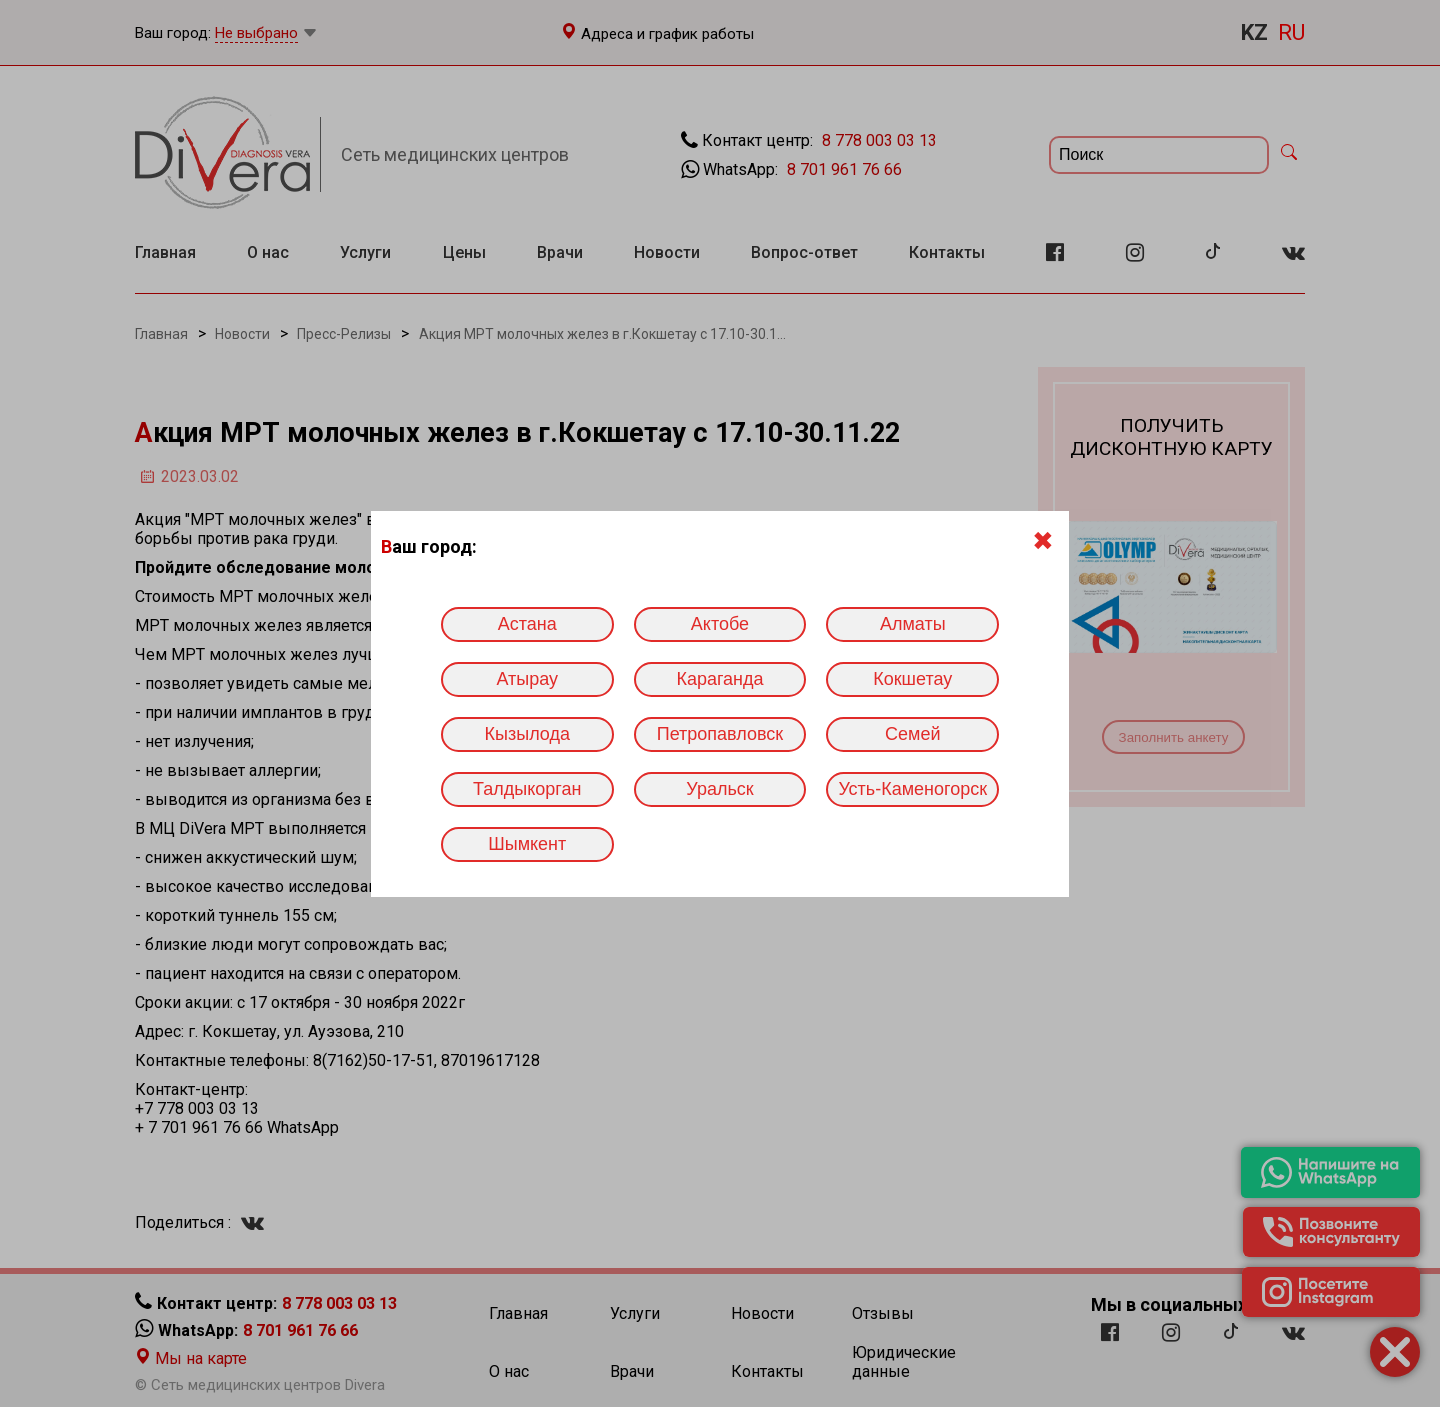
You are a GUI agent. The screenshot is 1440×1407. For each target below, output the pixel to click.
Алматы (913, 624)
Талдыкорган (527, 789)
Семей (912, 734)
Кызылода (527, 734)
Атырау (527, 679)
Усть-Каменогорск (912, 789)
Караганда (719, 679)
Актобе (720, 624)
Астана (527, 624)
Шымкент (527, 844)
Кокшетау (912, 679)
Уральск (719, 789)
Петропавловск (720, 734)
